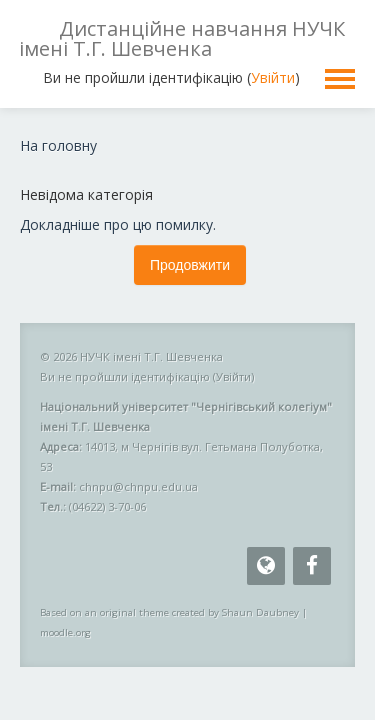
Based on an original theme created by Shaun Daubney (169, 612)
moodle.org (65, 632)
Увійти (273, 77)
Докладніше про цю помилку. (118, 224)
